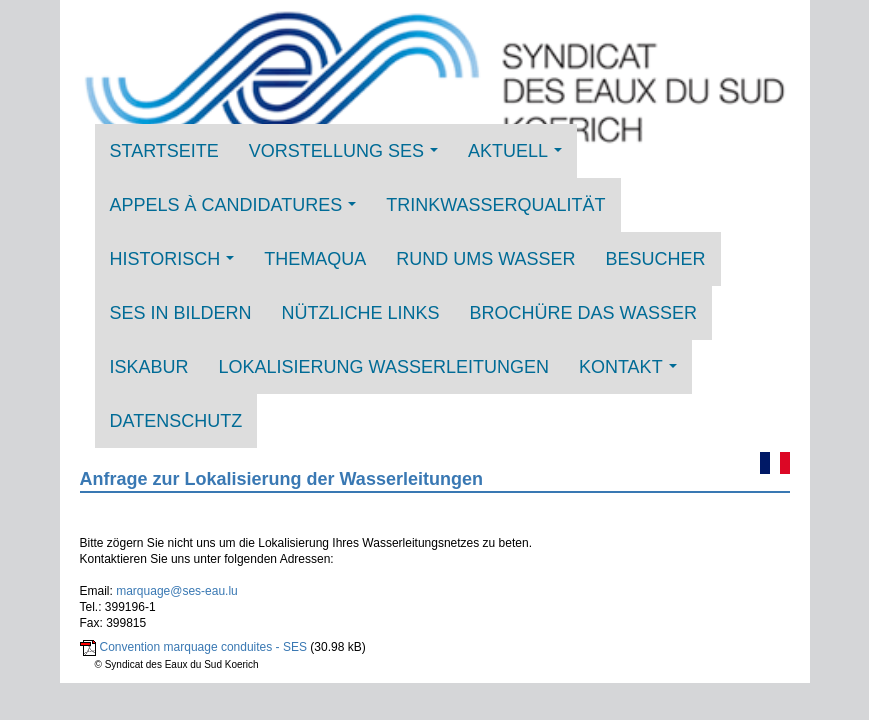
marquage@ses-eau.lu (177, 591)
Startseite (164, 151)
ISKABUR (149, 367)
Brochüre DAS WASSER (583, 313)
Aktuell (520, 157)
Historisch (178, 265)
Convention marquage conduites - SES (203, 647)
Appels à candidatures (239, 211)
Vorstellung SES (349, 157)
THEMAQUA (315, 259)
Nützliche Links (361, 313)
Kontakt (633, 373)
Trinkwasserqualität (495, 205)
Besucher (656, 259)
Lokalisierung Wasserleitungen (384, 367)
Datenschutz (176, 421)
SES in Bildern (181, 313)
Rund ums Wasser (485, 259)
